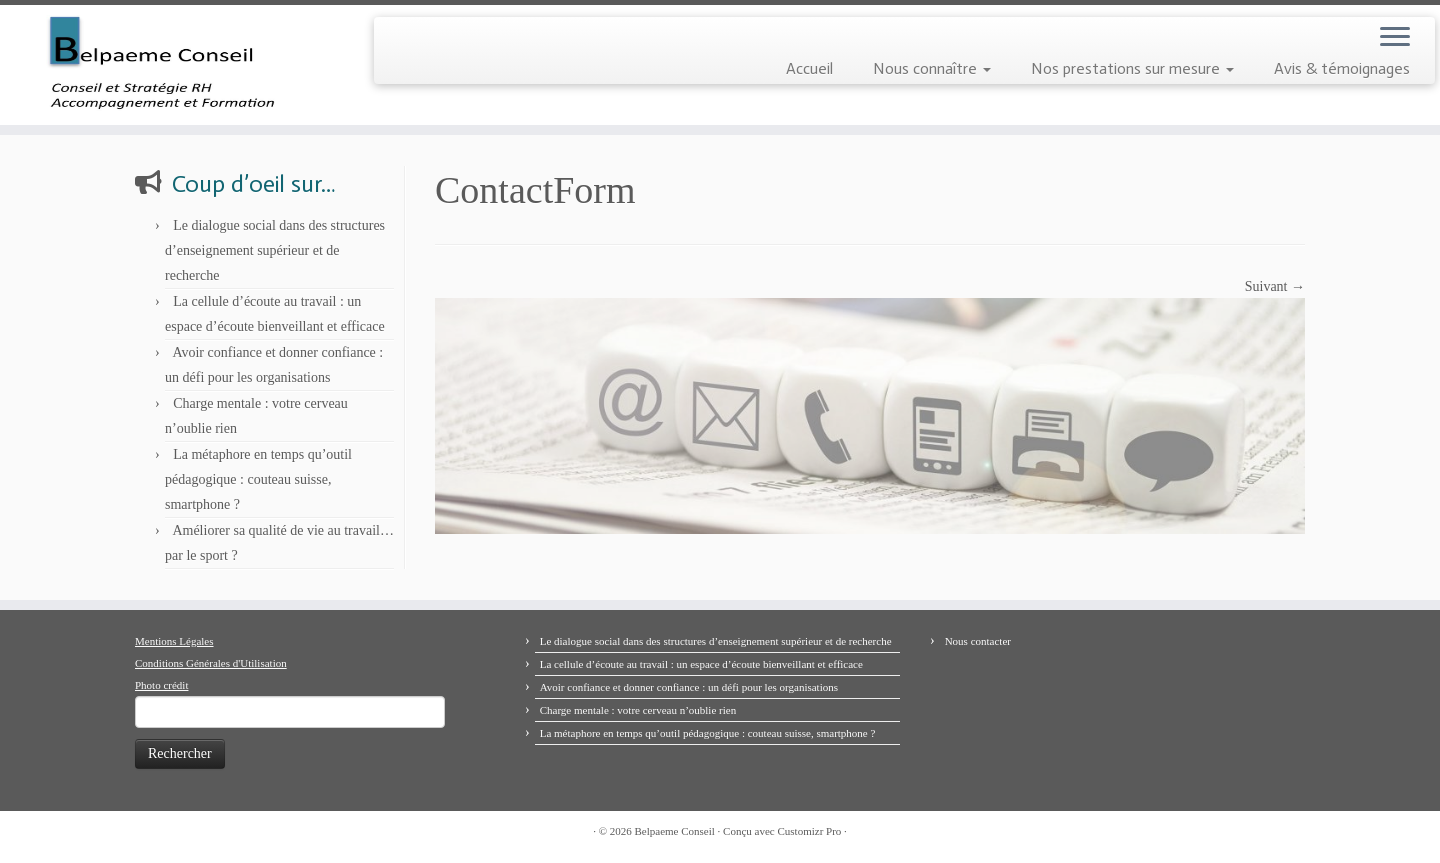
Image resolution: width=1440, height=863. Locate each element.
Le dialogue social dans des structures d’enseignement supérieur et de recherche (275, 250)
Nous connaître (932, 68)
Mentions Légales (174, 641)
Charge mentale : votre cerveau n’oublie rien (638, 710)
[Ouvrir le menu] (1395, 38)
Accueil (809, 68)
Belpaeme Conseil (675, 831)
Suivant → (1275, 286)
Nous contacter (978, 641)
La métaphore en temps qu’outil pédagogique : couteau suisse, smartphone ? (258, 479)
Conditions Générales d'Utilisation (211, 663)
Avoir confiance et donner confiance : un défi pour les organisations (689, 687)
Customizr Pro (809, 831)
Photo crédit (161, 685)
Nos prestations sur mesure (1132, 68)
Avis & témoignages (1342, 68)
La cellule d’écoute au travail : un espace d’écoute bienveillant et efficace (701, 664)
